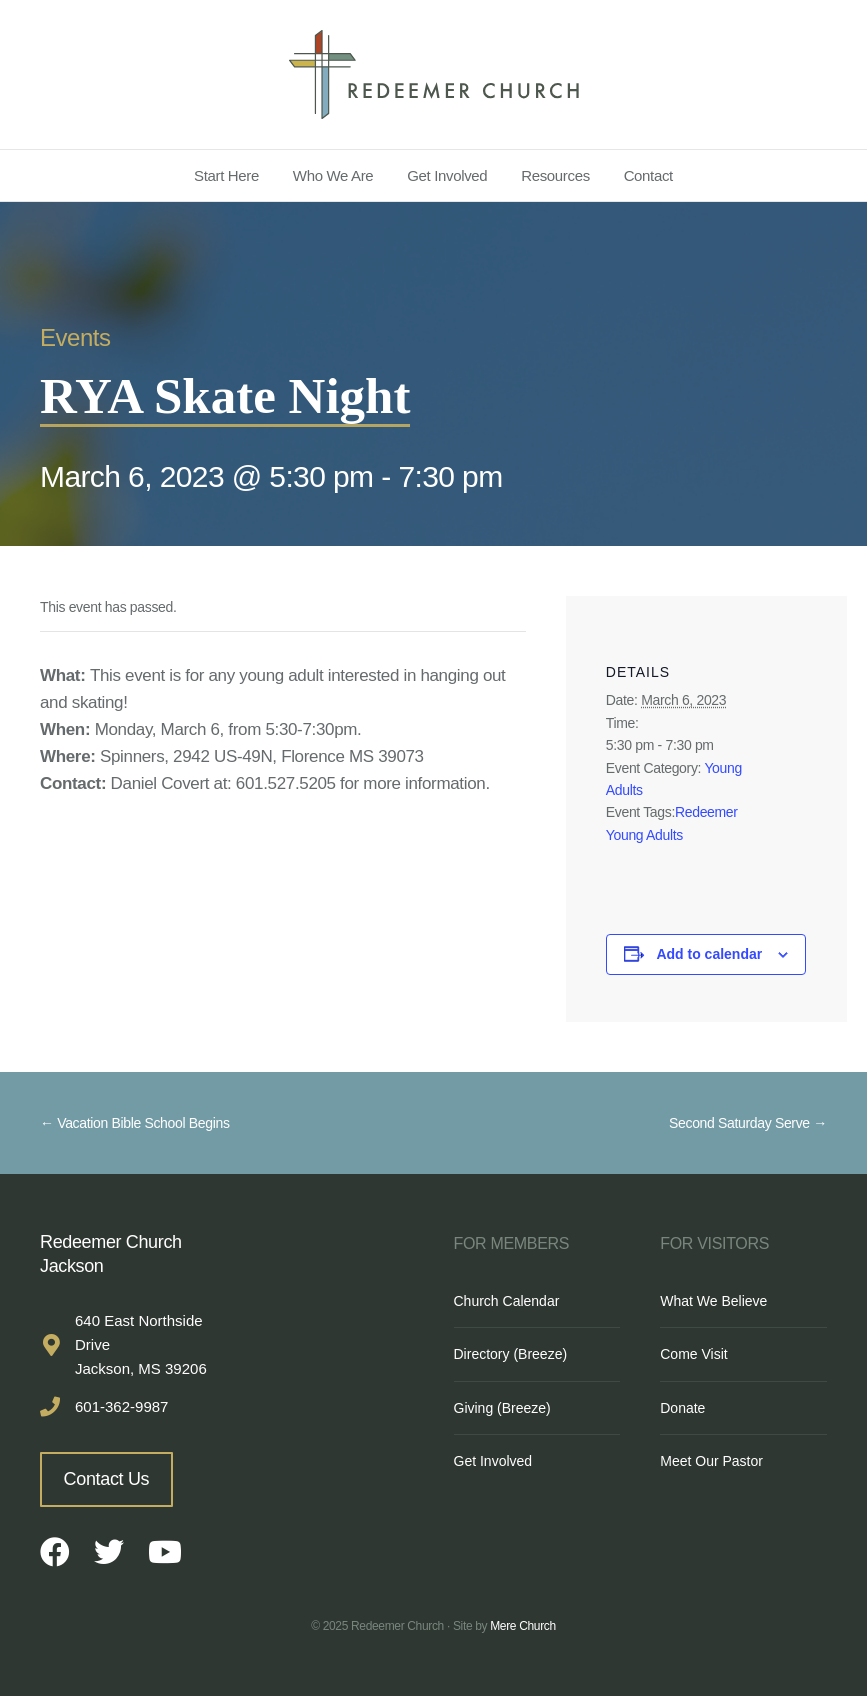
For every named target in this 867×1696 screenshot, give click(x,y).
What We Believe (713, 1301)
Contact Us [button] (107, 1479)
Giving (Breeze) (502, 1408)
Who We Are (333, 175)
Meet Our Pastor (711, 1461)
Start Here (226, 175)
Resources (555, 175)
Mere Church (523, 1626)
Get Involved (447, 175)
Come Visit (693, 1354)
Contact (648, 175)
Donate (682, 1408)
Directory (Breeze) (511, 1354)
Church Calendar (507, 1301)
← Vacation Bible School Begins (135, 1123)
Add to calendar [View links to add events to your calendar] (709, 954)
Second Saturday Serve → (748, 1123)
